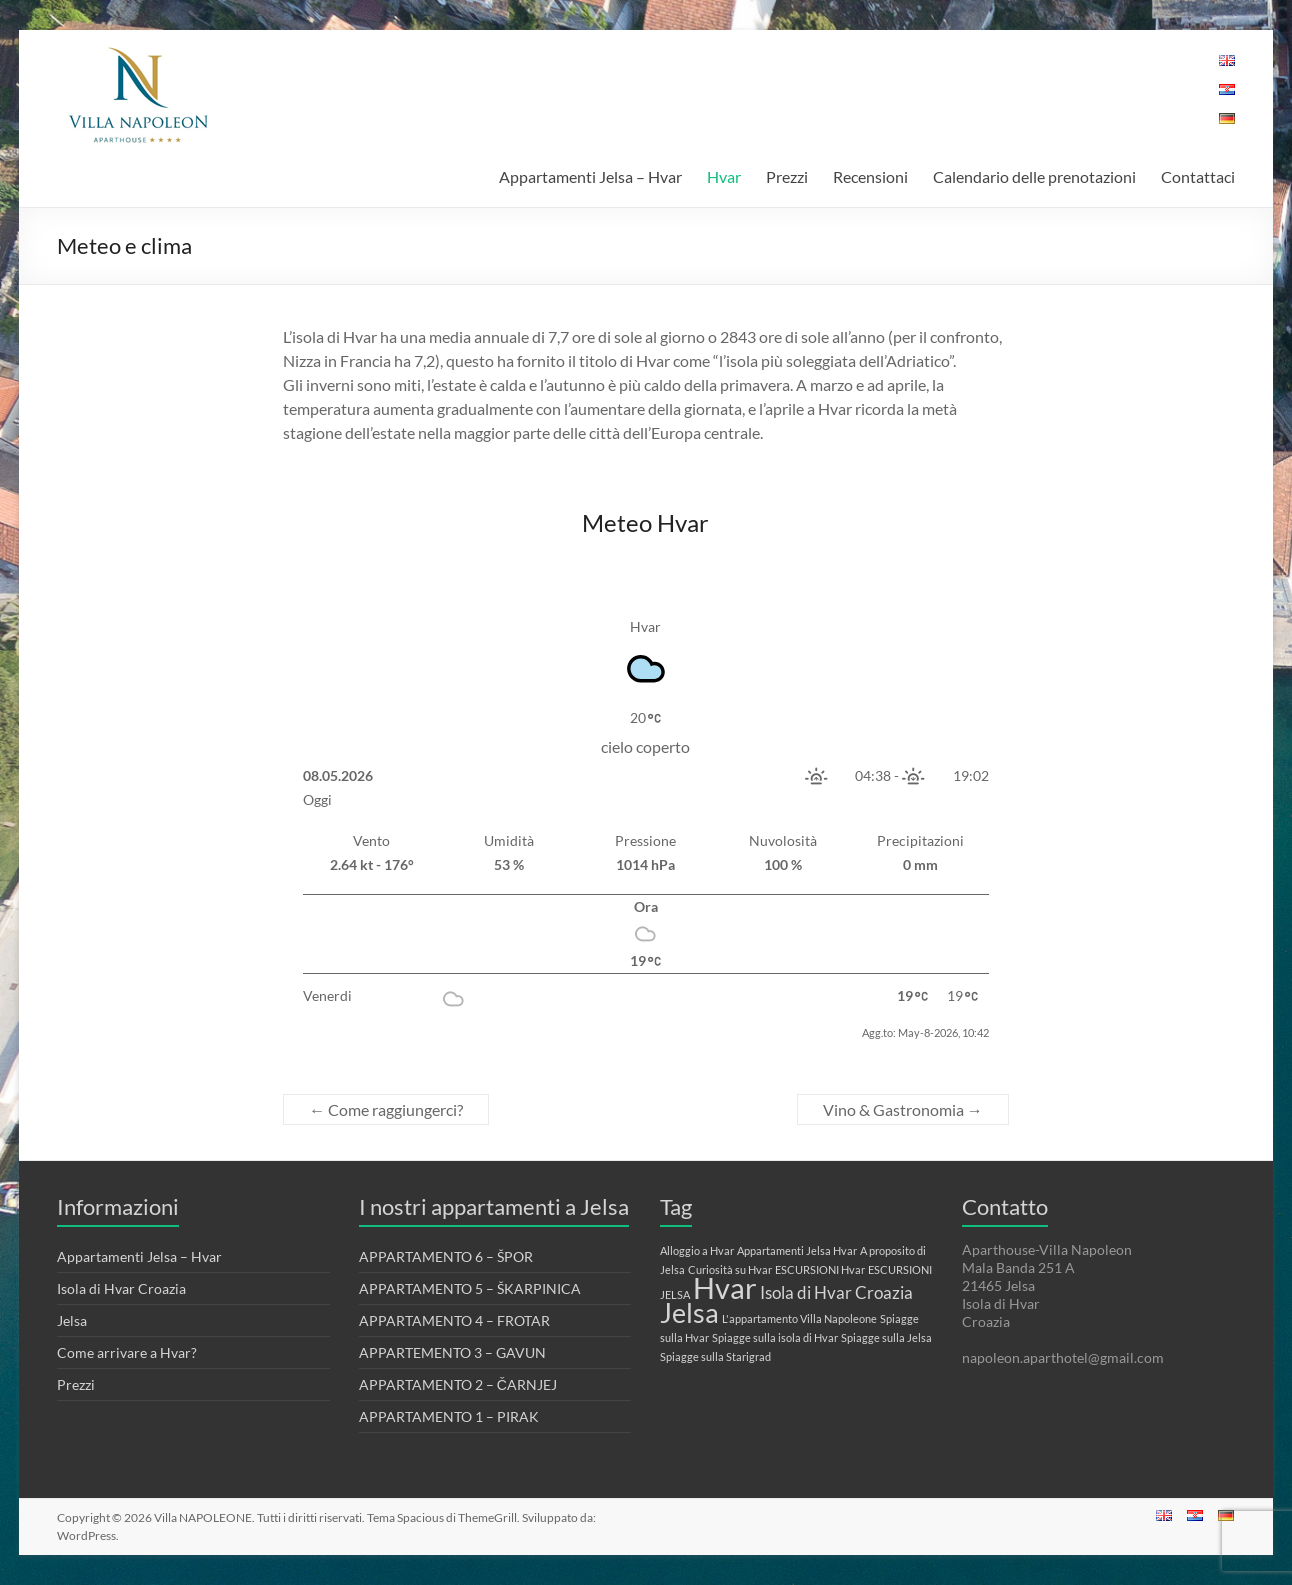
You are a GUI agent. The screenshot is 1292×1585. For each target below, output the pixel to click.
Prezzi (787, 176)
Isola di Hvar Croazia (121, 1288)
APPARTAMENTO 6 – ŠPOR (446, 1256)
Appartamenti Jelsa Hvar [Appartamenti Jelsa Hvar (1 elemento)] (797, 1250)
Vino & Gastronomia (903, 1109)
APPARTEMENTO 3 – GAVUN (452, 1352)
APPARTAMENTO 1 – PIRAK (449, 1416)
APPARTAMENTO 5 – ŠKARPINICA (470, 1288)
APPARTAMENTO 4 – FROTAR (454, 1320)
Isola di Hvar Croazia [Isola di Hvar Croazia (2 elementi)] (836, 1292)
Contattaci (1198, 176)
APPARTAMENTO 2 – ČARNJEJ (458, 1384)
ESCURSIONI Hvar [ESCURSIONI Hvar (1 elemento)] (820, 1269)
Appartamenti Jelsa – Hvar (590, 176)
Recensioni (870, 176)
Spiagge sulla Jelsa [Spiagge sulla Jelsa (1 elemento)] (886, 1337)
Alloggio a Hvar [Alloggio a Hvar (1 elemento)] (697, 1250)
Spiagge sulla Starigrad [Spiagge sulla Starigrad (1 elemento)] (715, 1356)
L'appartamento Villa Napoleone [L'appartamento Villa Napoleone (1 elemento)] (799, 1318)
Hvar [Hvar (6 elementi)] (725, 1287)
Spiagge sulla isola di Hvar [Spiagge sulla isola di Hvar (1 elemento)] (775, 1337)
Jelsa (72, 1320)
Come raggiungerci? (386, 1109)
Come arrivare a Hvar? (127, 1352)
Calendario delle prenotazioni (1034, 176)
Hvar (724, 176)
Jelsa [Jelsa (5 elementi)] (689, 1312)
